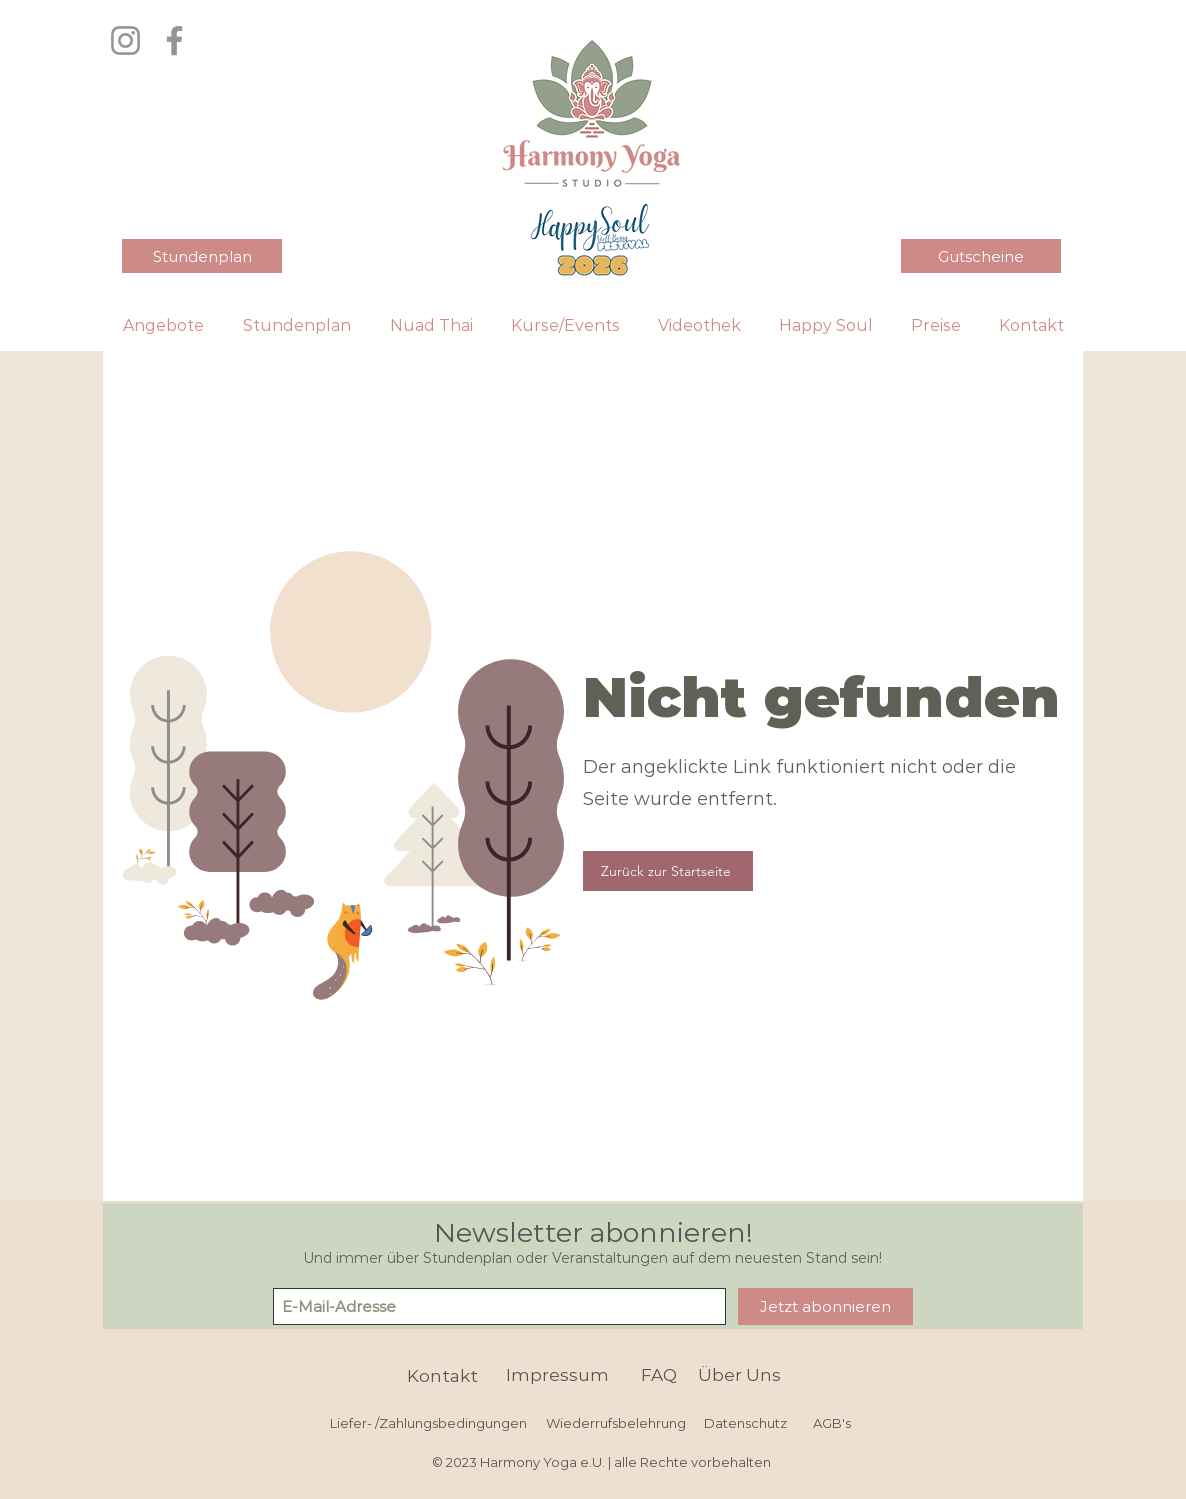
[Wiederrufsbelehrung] (616, 1423)
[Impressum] (557, 1375)
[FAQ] (658, 1375)
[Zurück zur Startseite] (668, 871)
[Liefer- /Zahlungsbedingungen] (428, 1423)
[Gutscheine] (981, 256)
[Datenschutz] (745, 1423)
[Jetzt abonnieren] (825, 1306)
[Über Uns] (739, 1375)
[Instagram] (125, 40)
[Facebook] (174, 40)
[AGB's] (831, 1423)
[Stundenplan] (202, 256)
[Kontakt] (442, 1376)
